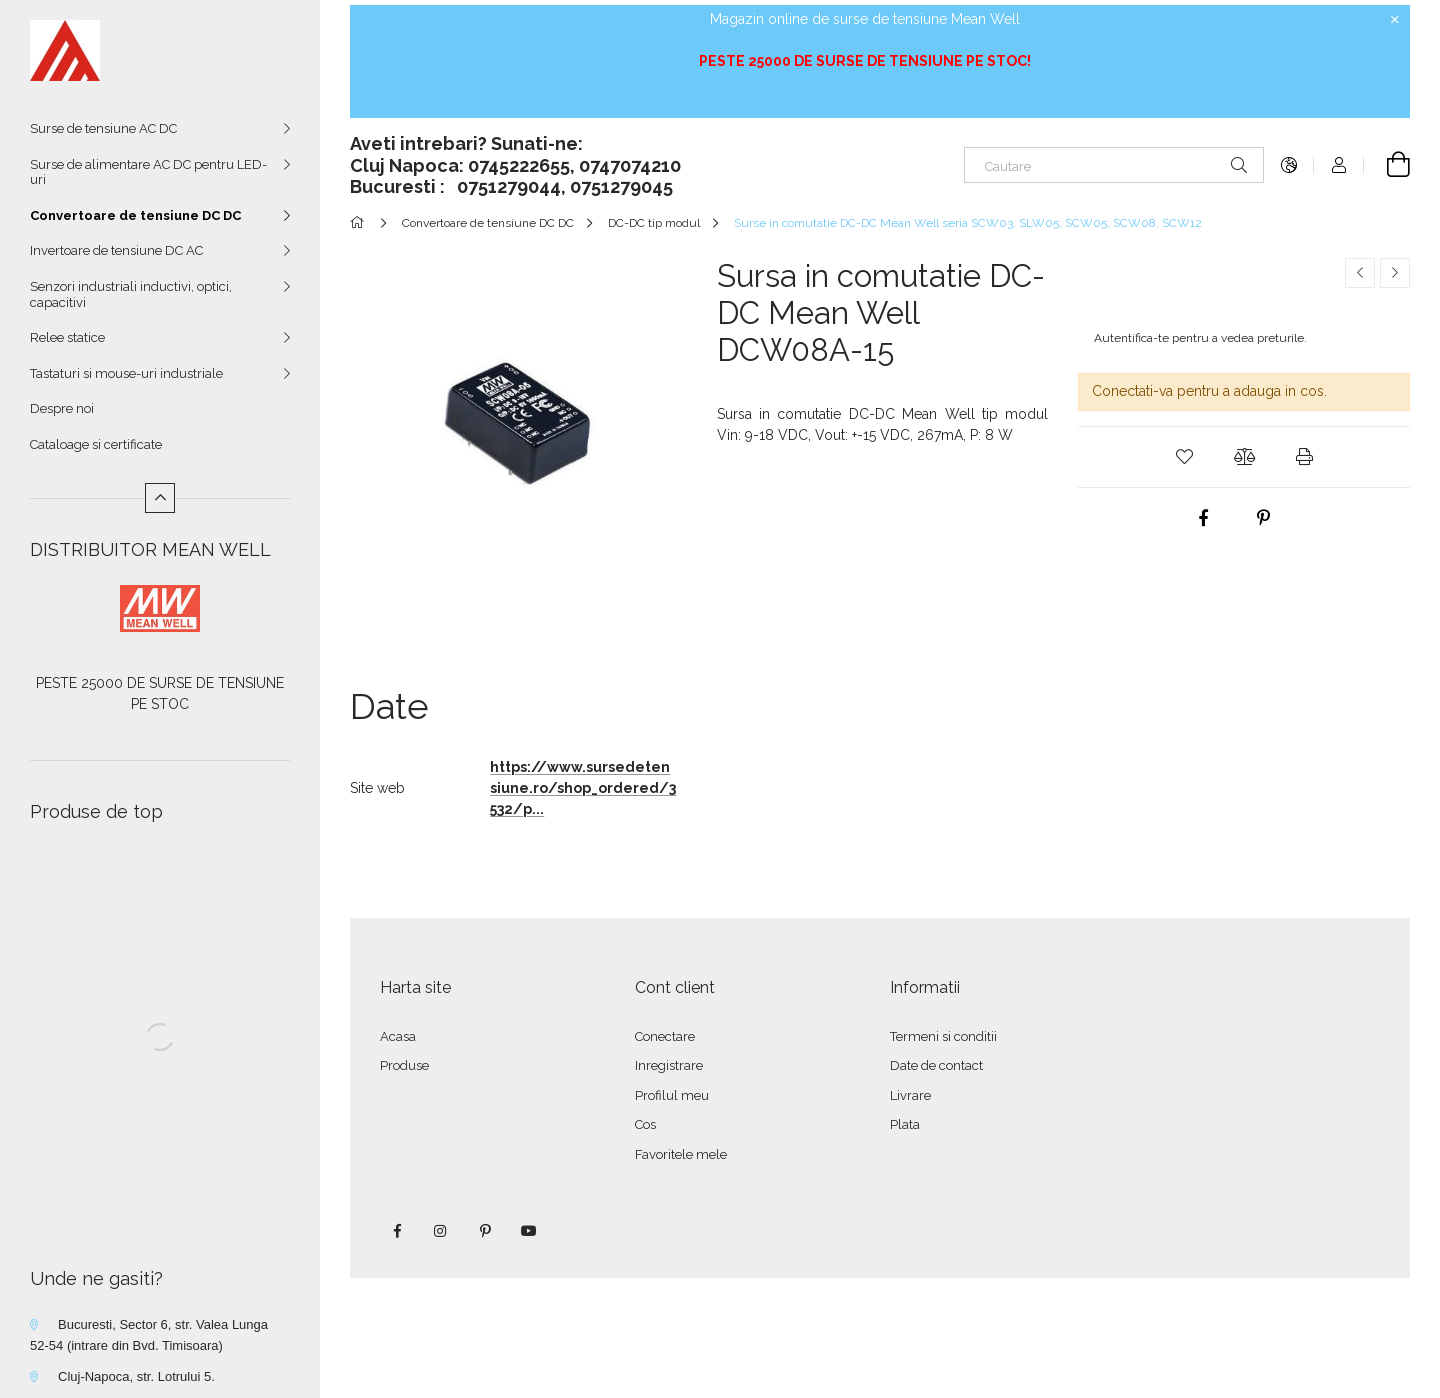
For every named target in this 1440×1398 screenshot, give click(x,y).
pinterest (485, 1231)
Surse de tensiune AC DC (103, 128)
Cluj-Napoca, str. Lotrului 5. (136, 1376)
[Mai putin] (160, 498)
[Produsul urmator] (1395, 273)
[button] (1184, 457)
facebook (397, 1231)
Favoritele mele (681, 1154)
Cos (645, 1124)
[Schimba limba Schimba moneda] (1289, 165)
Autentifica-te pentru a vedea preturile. (1200, 338)
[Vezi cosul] (1387, 165)
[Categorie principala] (360, 223)
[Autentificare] (1339, 165)
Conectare (665, 1036)
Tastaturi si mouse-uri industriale (126, 373)
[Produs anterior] (1360, 273)
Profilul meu (672, 1095)
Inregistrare (669, 1065)
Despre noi (62, 408)
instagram (441, 1231)
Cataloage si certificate (96, 444)
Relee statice (67, 337)
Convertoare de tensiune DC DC (135, 215)
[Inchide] (1395, 20)
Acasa (398, 1036)
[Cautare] (1114, 165)
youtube (529, 1231)
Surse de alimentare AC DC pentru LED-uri (148, 172)
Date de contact (936, 1065)
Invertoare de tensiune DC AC (116, 250)
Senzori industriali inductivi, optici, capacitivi (131, 294)
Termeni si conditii (943, 1036)
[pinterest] (1264, 518)
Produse (404, 1065)
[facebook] (1204, 518)
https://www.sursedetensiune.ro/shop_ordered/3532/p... (583, 788)
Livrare (910, 1095)
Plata (905, 1124)
